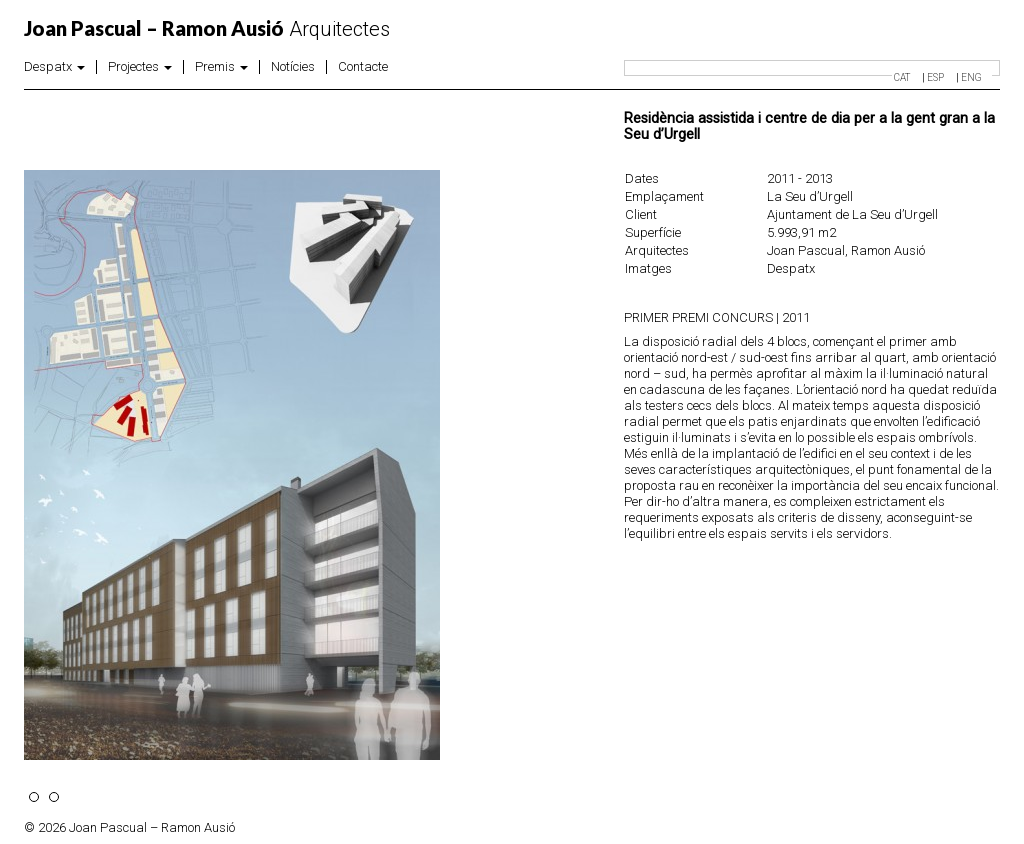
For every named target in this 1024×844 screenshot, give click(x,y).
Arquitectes (207, 29)
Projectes (140, 67)
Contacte (363, 67)
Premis (221, 67)
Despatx (54, 67)
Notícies (293, 67)
